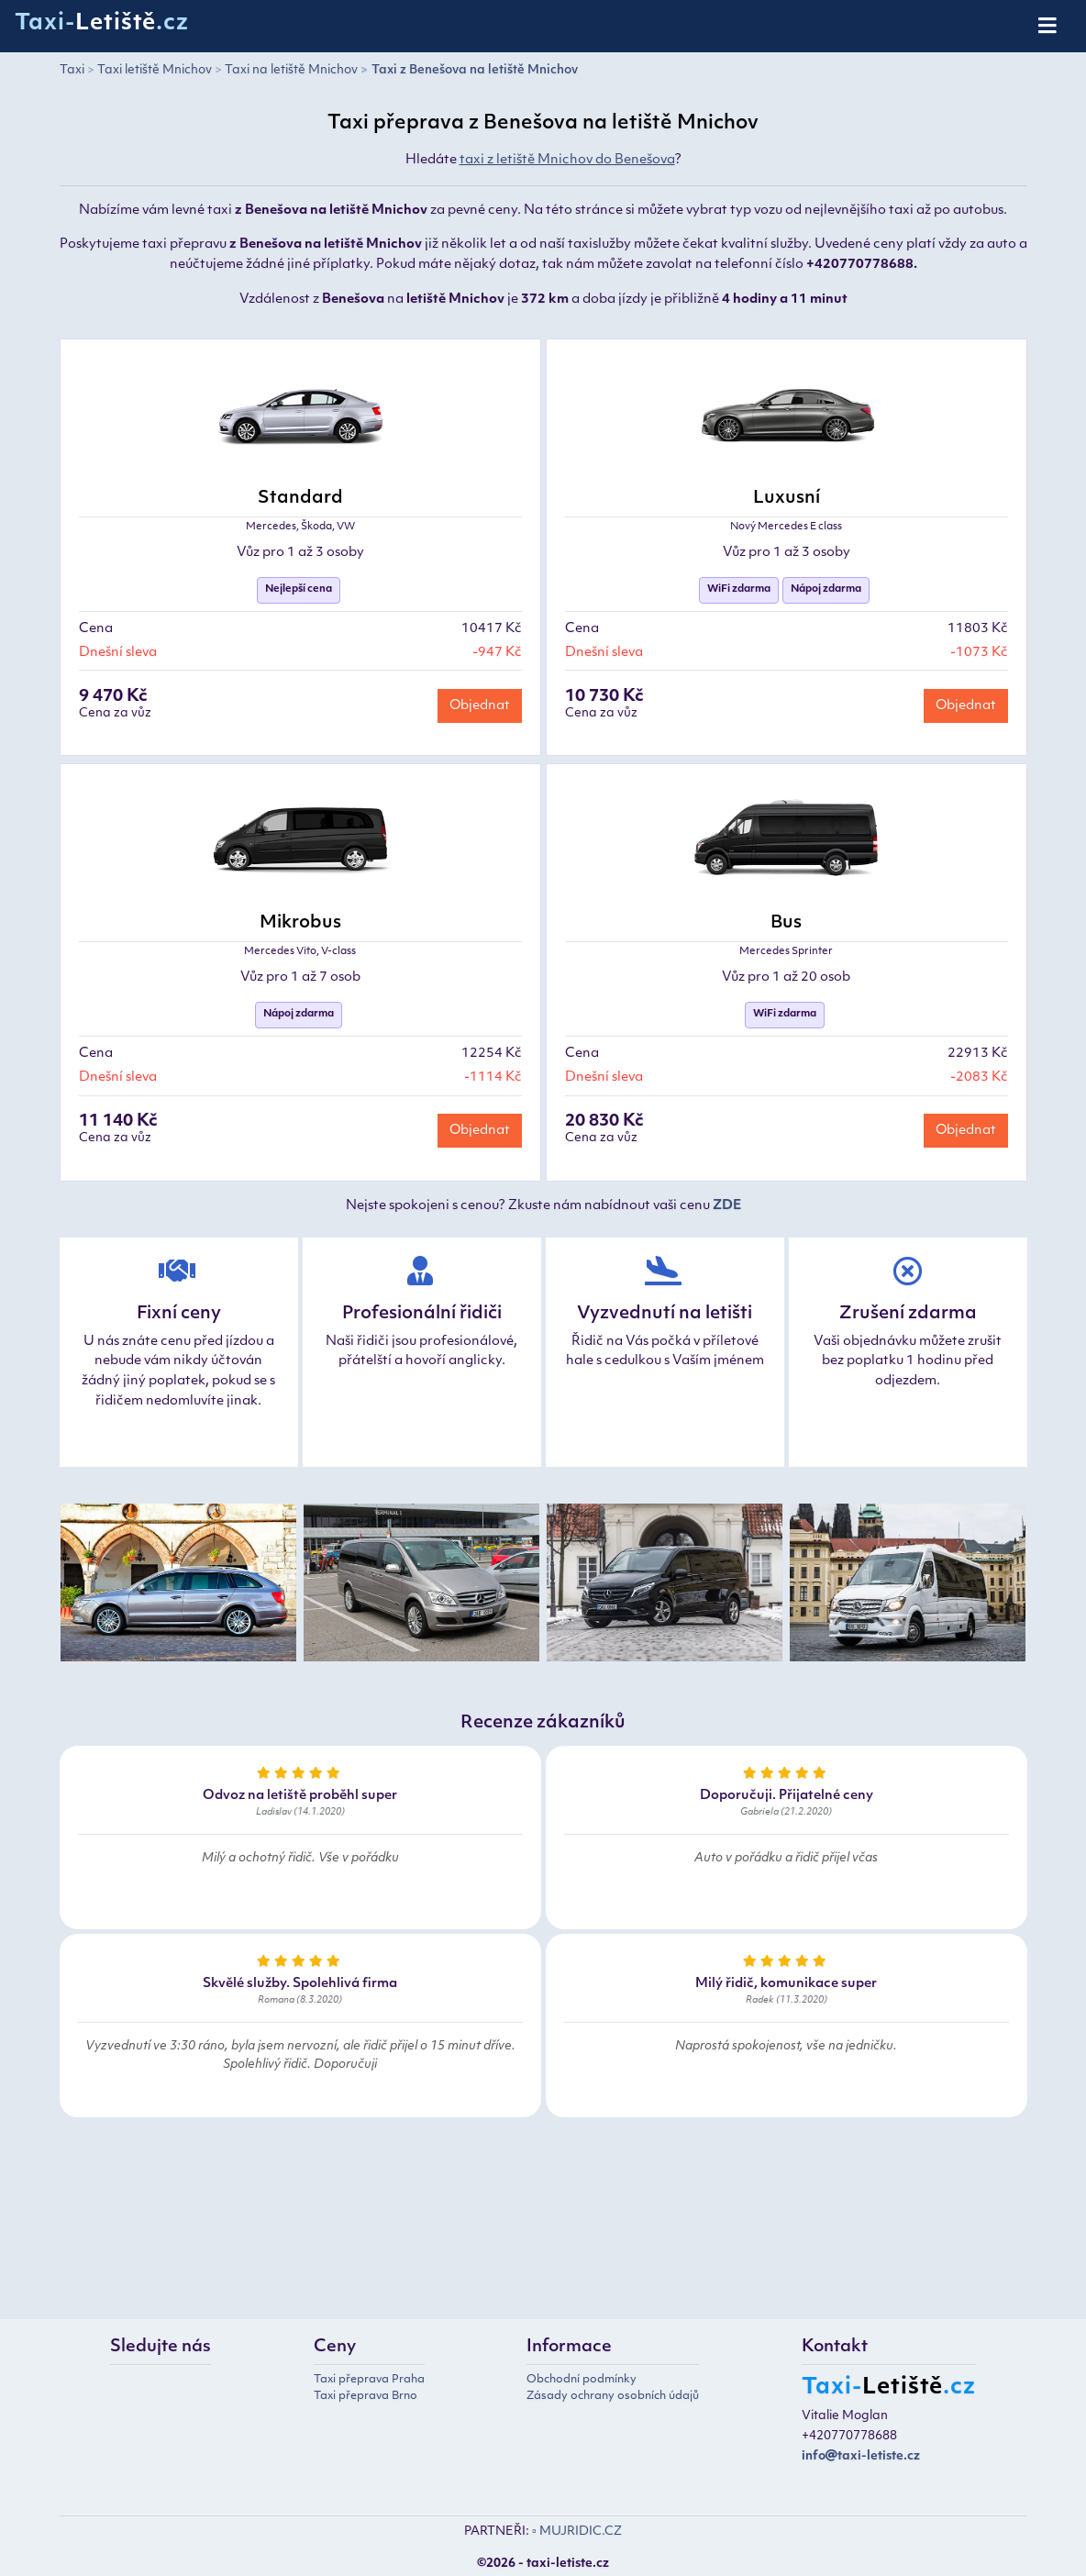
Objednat (479, 706)
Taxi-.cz (102, 24)
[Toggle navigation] (1048, 26)
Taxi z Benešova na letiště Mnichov (474, 70)
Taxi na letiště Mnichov (291, 70)
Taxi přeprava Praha (369, 2379)
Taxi (72, 70)
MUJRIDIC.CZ (580, 2531)
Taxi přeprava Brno (365, 2396)
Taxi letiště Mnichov (154, 70)
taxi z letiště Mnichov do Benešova (567, 160)
